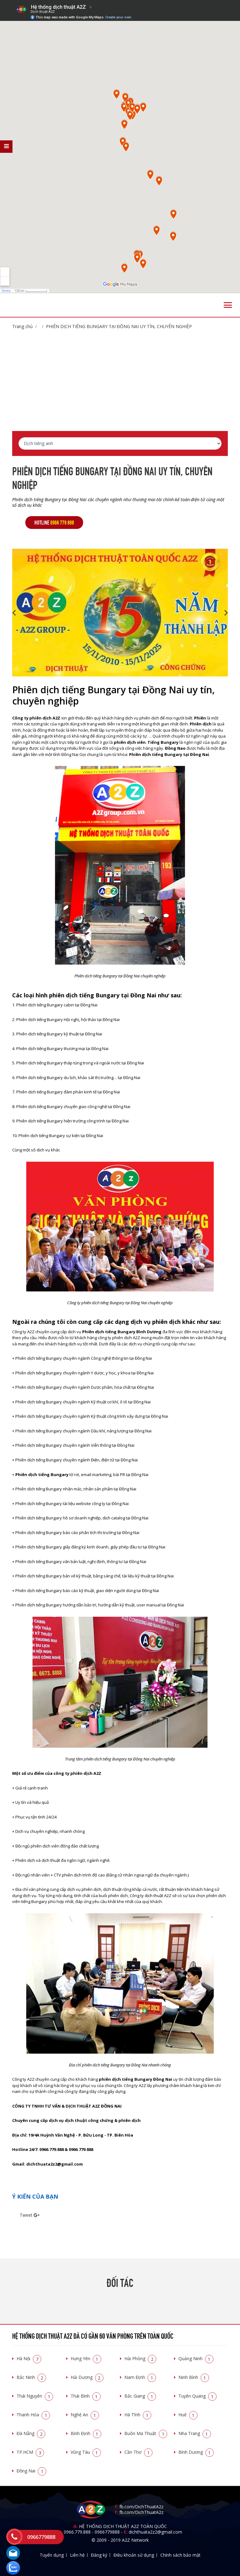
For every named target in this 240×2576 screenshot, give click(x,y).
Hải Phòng (140, 2358)
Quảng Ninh (195, 2358)
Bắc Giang (140, 2396)
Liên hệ (77, 2555)
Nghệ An (85, 2415)
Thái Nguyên (35, 2396)
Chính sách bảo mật (180, 2555)
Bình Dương (196, 2452)
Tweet (26, 2215)
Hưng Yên (86, 2358)
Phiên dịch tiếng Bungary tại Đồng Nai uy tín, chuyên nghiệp (119, 326)
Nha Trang (194, 2433)
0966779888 (107, 2532)
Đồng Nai (31, 2471)
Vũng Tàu (86, 2452)
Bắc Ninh (31, 2377)
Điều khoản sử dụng (133, 2555)
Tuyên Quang (197, 2396)
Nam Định (140, 2377)
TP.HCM (30, 2452)
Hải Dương (87, 2377)
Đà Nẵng (31, 2433)
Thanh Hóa (33, 2415)
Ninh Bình (193, 2377)
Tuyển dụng (52, 2555)
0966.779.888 (77, 2532)
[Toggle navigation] (227, 305)
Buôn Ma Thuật (145, 2433)
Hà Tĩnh (137, 2415)
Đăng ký (99, 2555)
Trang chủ (22, 326)
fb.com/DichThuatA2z (141, 2507)
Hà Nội (29, 2358)
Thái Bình (86, 2396)
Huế (188, 2415)
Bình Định (86, 2433)
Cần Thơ (138, 2452)
